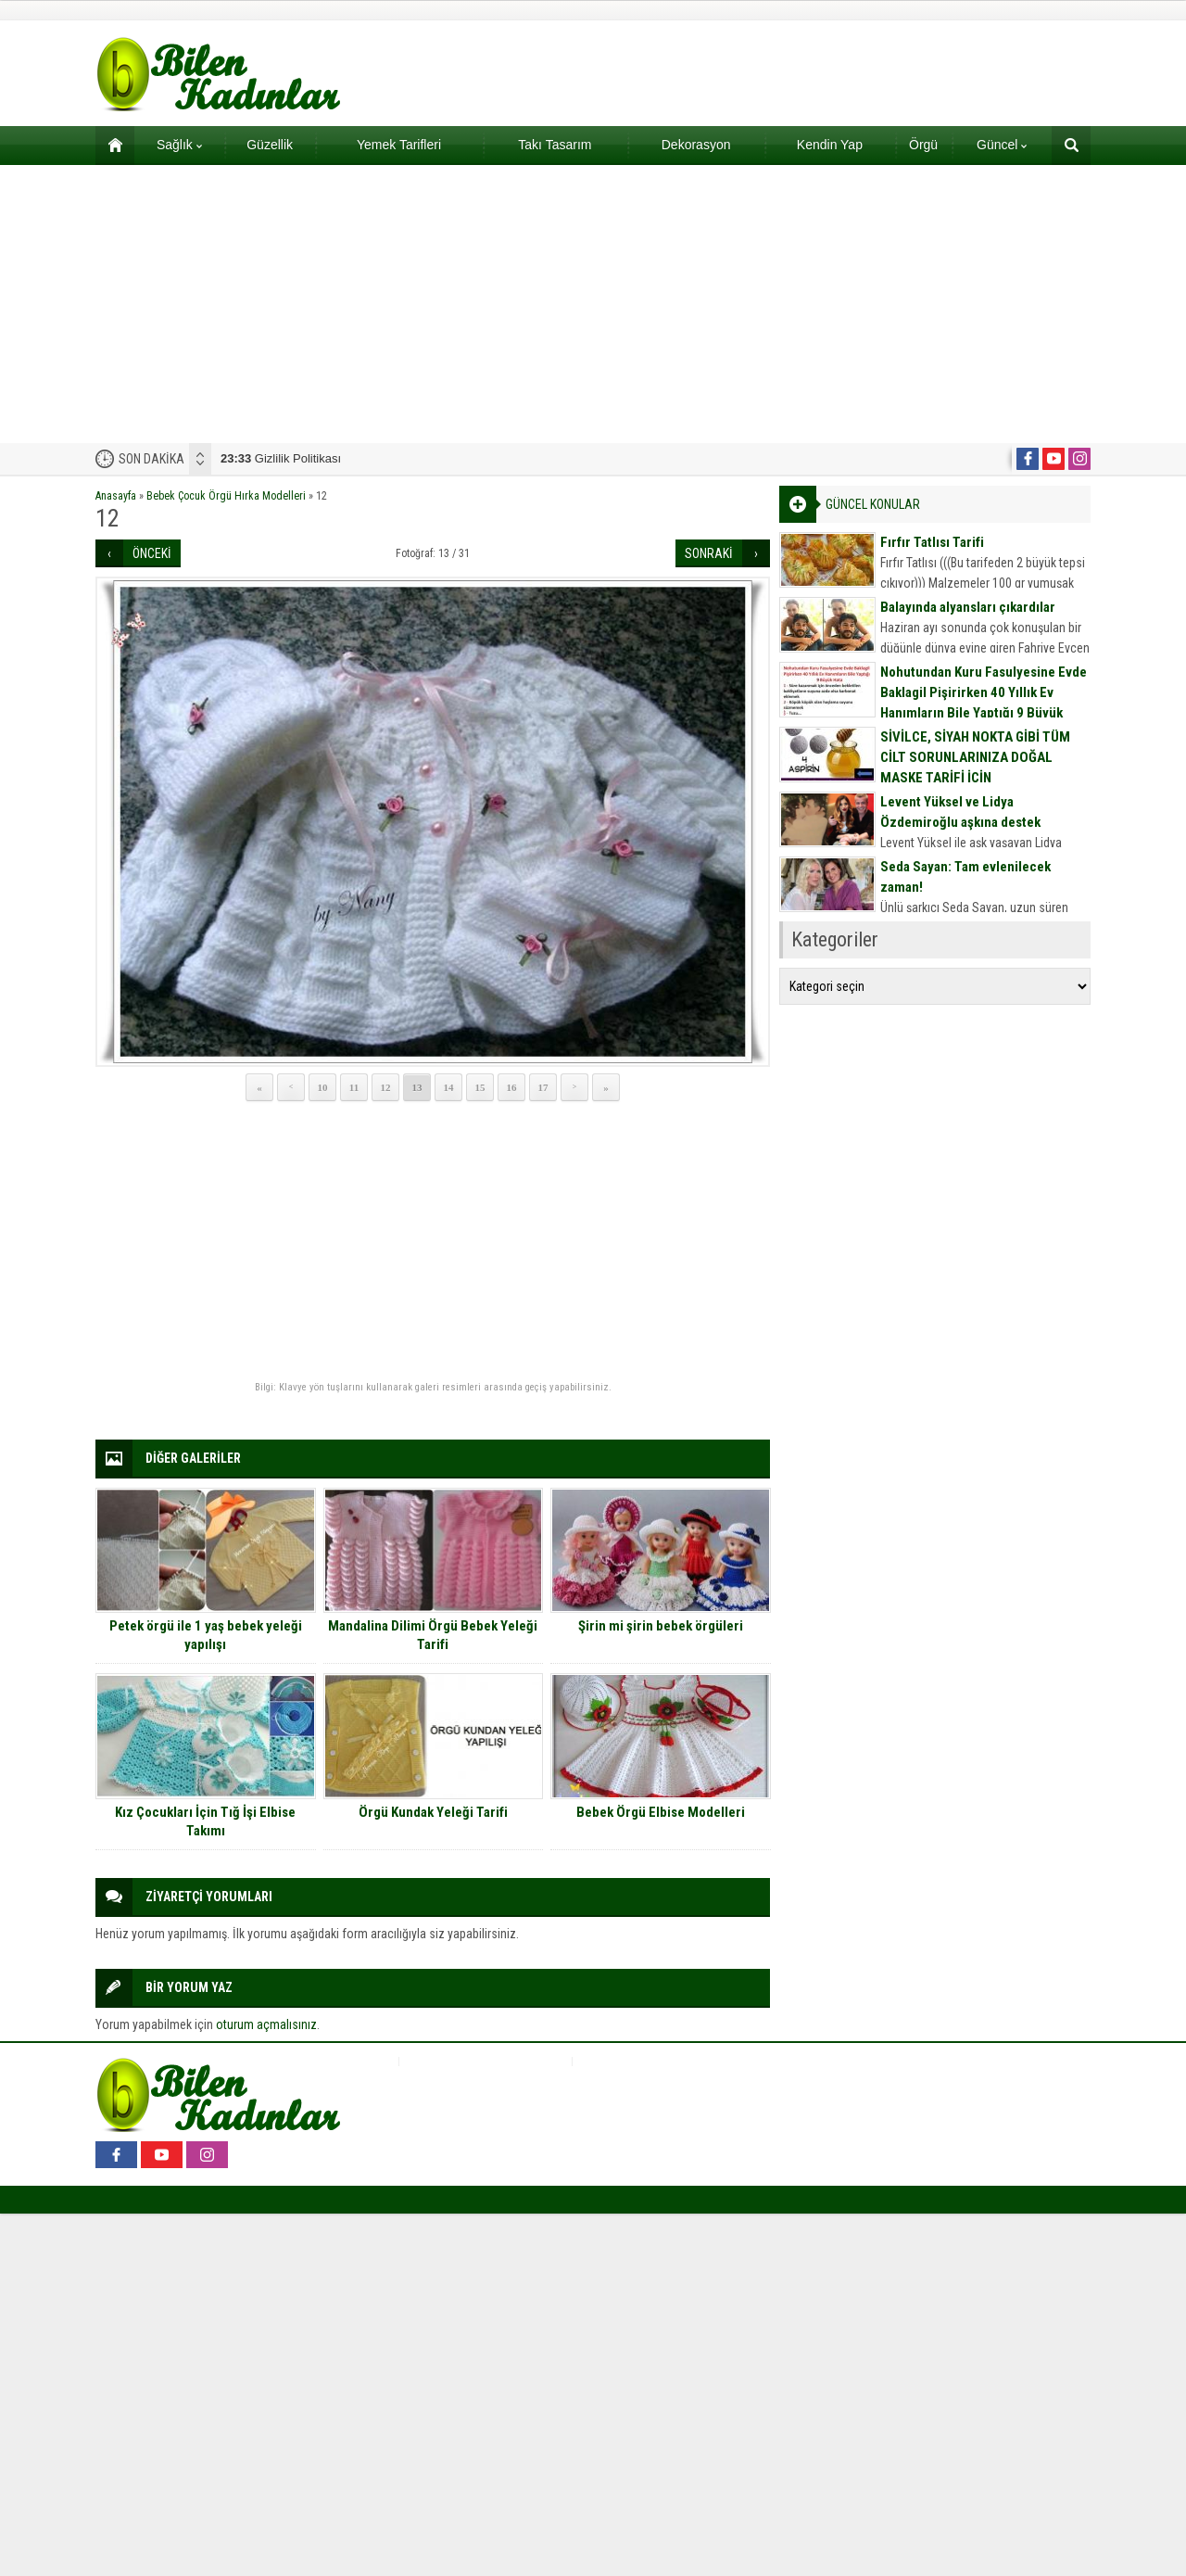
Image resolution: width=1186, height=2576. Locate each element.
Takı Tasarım (554, 144)
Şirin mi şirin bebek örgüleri (660, 1626)
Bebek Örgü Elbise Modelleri (660, 1812)
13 (417, 1087)
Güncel (1002, 144)
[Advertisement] (593, 304)
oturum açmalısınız (266, 2024)
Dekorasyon (696, 144)
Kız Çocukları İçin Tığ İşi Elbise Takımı (205, 1821)
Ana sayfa (108, 144)
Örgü (923, 144)
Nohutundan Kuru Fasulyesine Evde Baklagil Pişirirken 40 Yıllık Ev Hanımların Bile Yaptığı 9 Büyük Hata (983, 703)
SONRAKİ (709, 553)
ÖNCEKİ (151, 553)
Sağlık (179, 144)
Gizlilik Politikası (281, 458)
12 (386, 1087)
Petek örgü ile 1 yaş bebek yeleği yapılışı (205, 1635)
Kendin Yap (830, 144)
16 (512, 1087)
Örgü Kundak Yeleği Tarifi (433, 1812)
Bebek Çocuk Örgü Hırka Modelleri (226, 495)
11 (354, 1087)
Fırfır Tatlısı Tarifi (932, 542)
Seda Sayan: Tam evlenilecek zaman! (965, 876)
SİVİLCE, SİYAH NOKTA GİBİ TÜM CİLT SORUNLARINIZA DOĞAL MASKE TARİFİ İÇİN (975, 757)
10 (323, 1087)
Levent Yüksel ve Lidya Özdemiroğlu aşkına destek (960, 812)
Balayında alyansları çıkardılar (967, 607)
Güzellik (269, 144)
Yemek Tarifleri (399, 144)
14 (449, 1087)
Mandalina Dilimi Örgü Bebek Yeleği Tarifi (432, 1635)
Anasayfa (115, 495)
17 (543, 1087)
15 (480, 1087)
